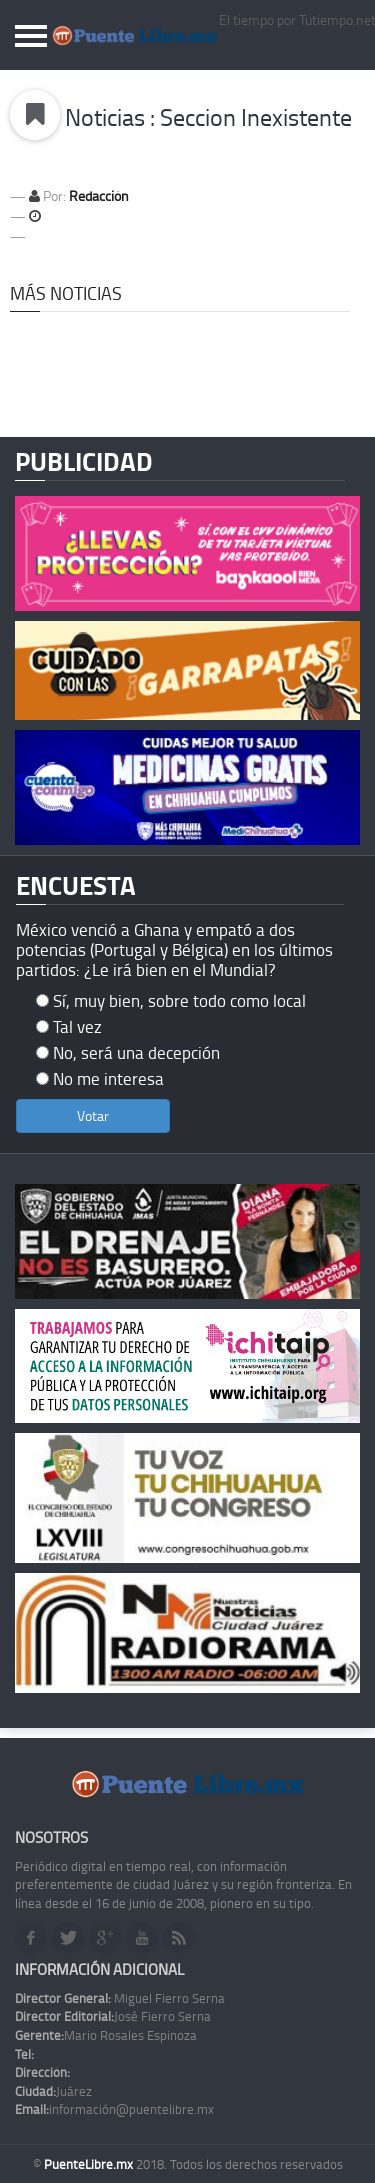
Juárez (53, 2091)
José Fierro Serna (113, 2016)
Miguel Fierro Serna (120, 1998)
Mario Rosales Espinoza (106, 2035)
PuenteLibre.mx (90, 2164)
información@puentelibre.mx (114, 2109)
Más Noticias (66, 293)
